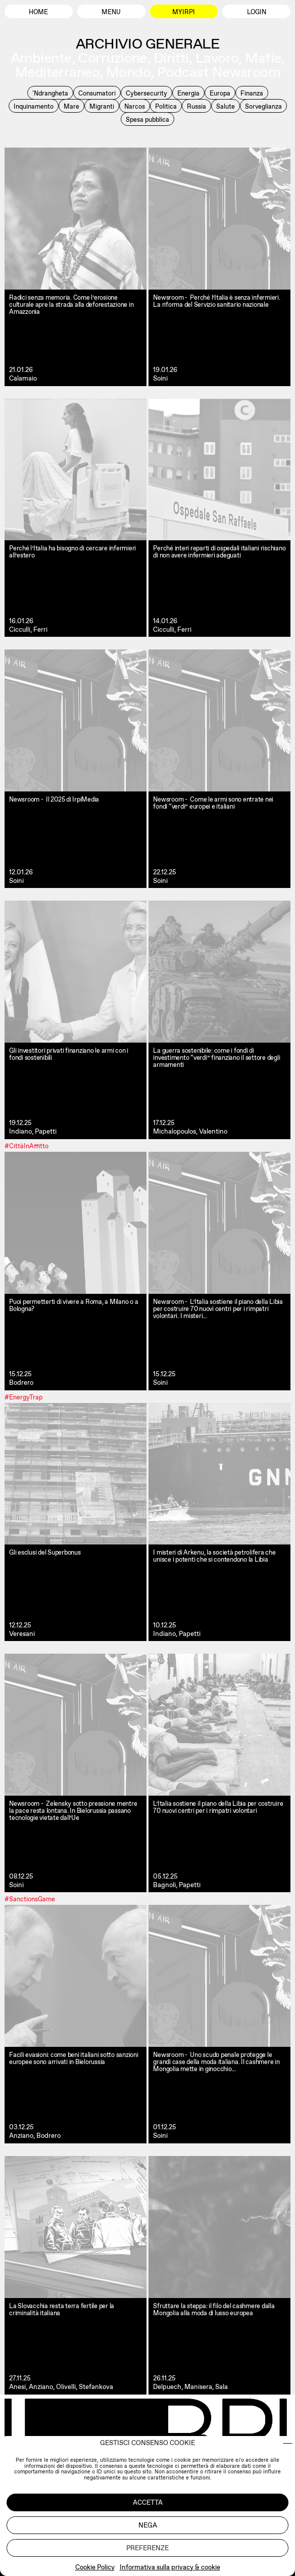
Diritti (171, 57)
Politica (166, 106)
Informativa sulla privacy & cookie (170, 2567)
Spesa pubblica (147, 119)
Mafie (263, 57)
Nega (147, 2525)
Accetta (148, 2502)
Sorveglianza (263, 106)
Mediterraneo (57, 71)
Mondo (128, 71)
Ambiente (41, 57)
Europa (220, 93)
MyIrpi (183, 12)
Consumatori (97, 93)
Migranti (101, 106)
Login (256, 12)
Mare (71, 106)
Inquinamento (34, 106)
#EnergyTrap (23, 1396)
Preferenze (147, 2548)
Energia (188, 93)
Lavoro (217, 57)
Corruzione (112, 57)
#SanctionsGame (30, 1899)
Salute (225, 106)
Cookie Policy (95, 2567)
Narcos (134, 106)
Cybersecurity (146, 93)
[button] (287, 2443)
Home (38, 12)
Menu (111, 12)
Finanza (251, 93)
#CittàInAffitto (26, 1145)
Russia (196, 106)
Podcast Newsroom (218, 71)
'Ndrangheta (50, 93)
